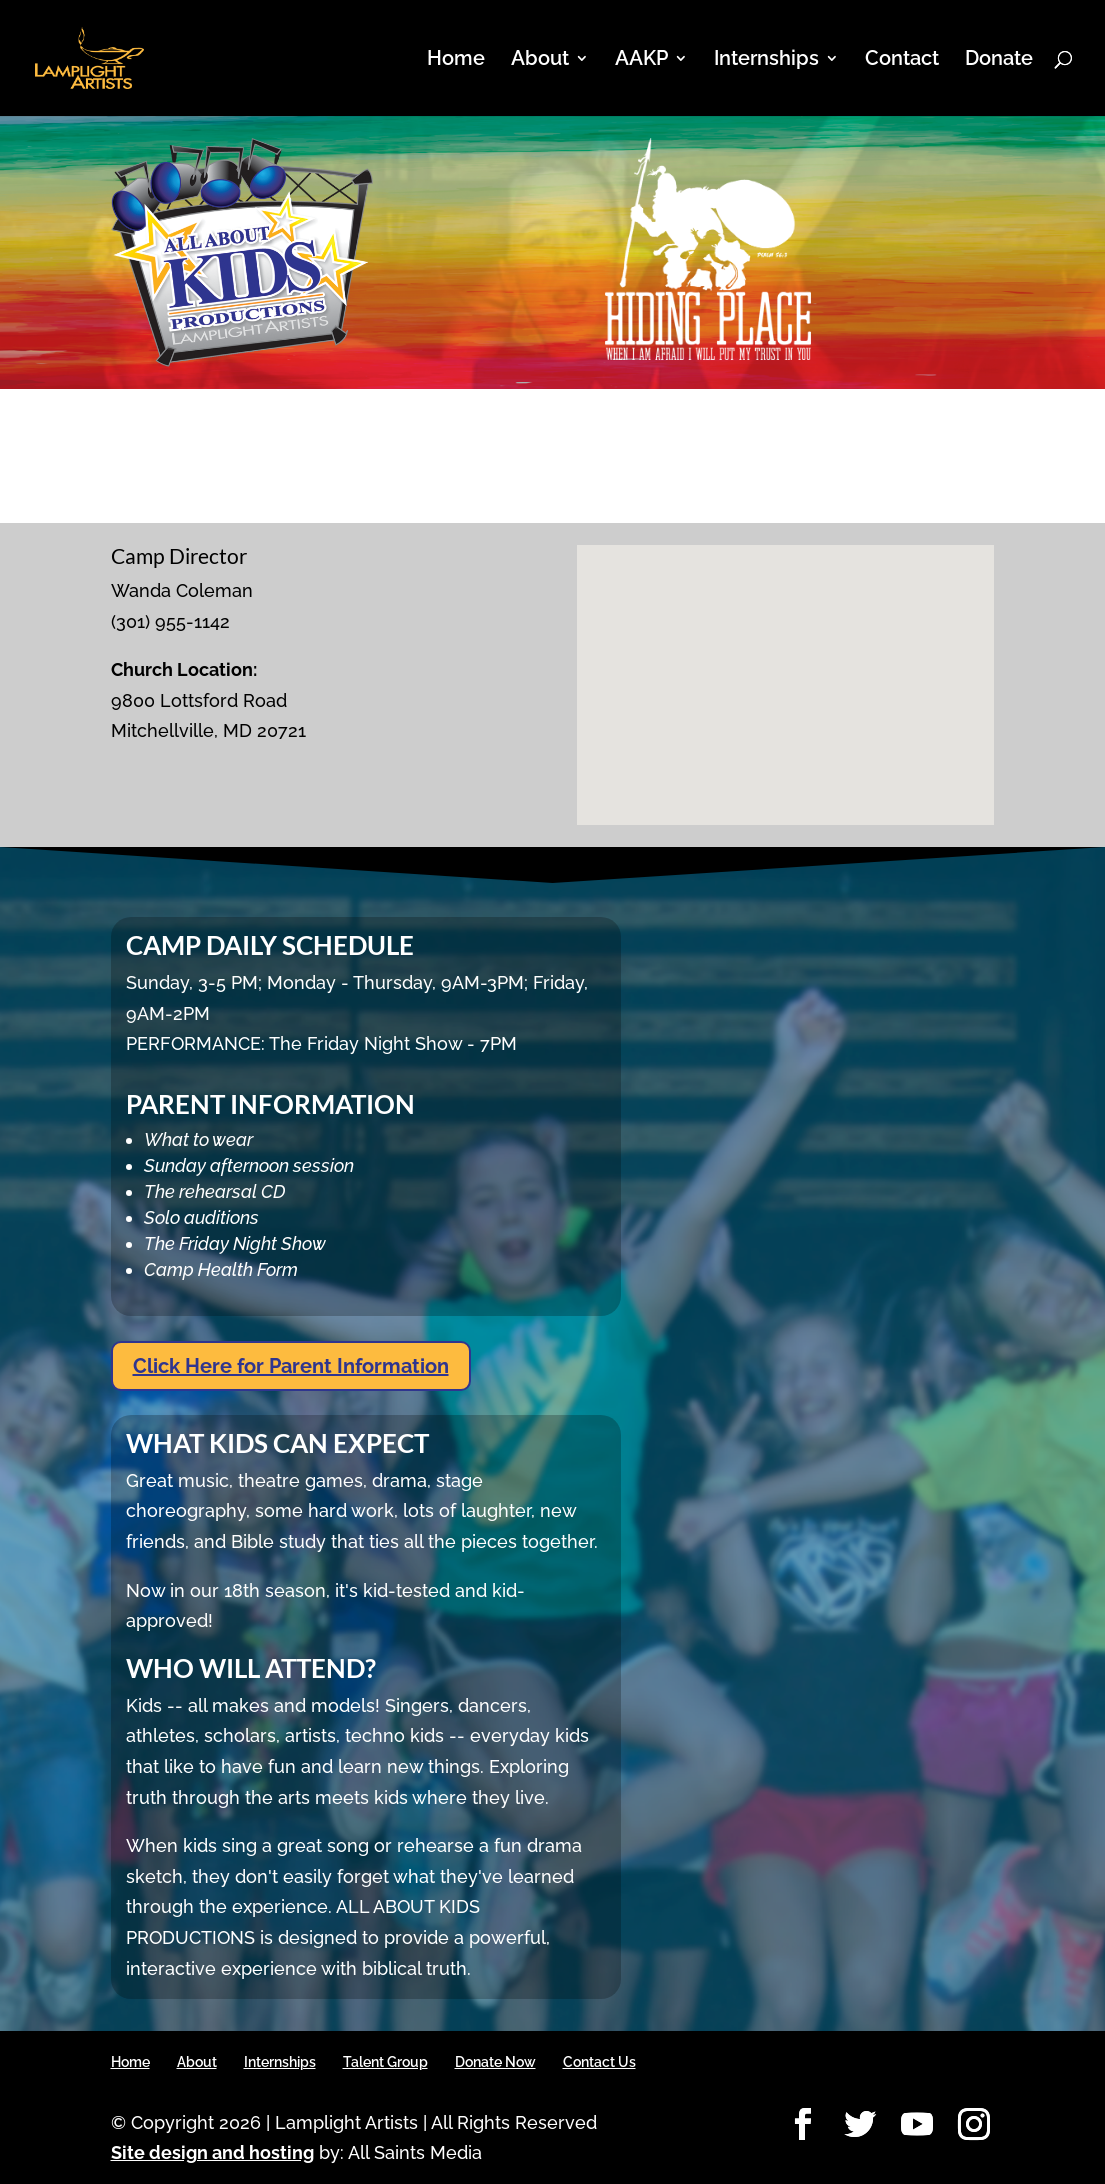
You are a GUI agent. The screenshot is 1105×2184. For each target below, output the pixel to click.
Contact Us (599, 2062)
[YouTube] (917, 2125)
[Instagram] (974, 2125)
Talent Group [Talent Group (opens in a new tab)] (385, 2062)
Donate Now (495, 2062)
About (540, 60)
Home (456, 60)
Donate (999, 60)
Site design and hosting (212, 2152)
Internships (766, 60)
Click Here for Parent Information (291, 1366)
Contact (902, 60)
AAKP (641, 60)
